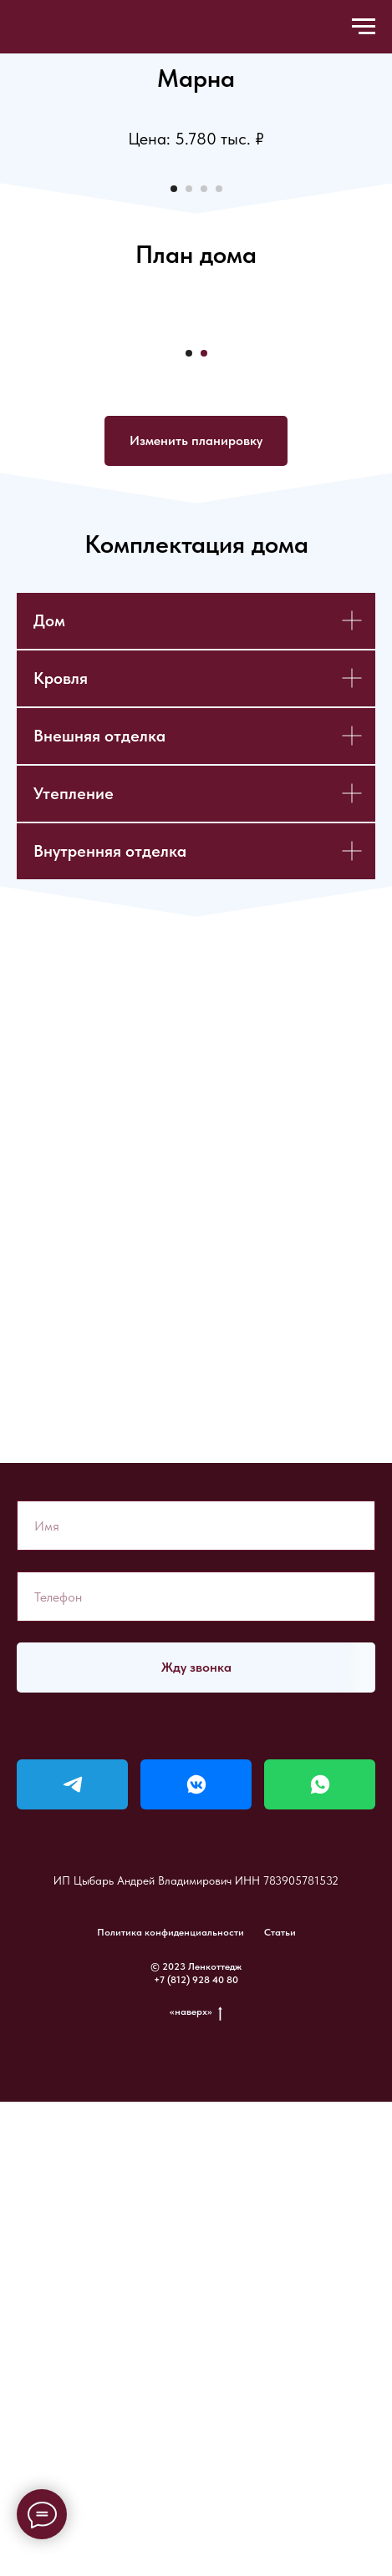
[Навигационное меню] (363, 26)
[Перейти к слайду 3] (204, 438)
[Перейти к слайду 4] (219, 438)
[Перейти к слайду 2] (189, 438)
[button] (196, 914)
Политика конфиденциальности (170, 2406)
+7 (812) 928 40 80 (196, 2453)
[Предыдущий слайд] (14, 288)
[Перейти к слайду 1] (174, 438)
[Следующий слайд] (378, 288)
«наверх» (196, 2485)
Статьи (280, 2406)
